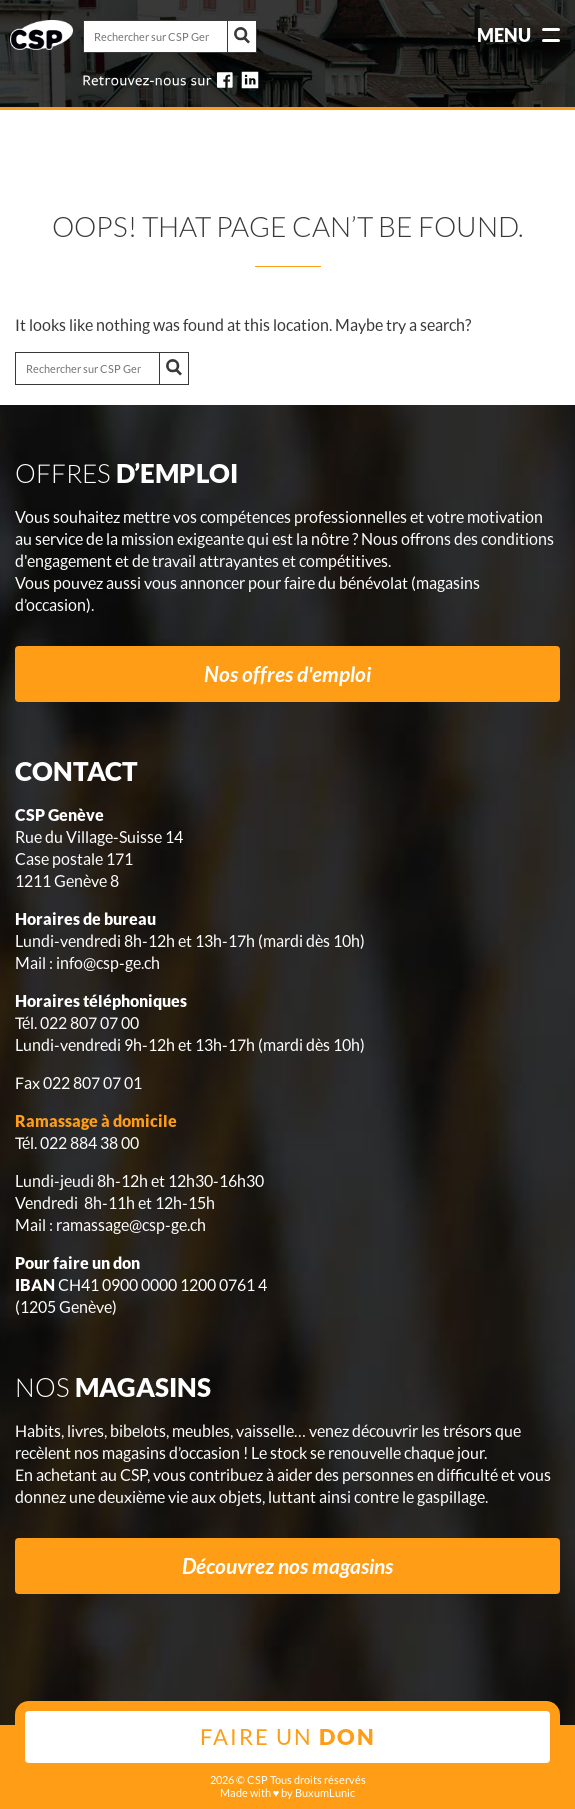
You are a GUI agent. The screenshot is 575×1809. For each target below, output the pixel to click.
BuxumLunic (325, 1792)
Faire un (288, 1736)
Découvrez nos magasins (287, 1565)
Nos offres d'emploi (287, 673)
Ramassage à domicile (96, 1120)
